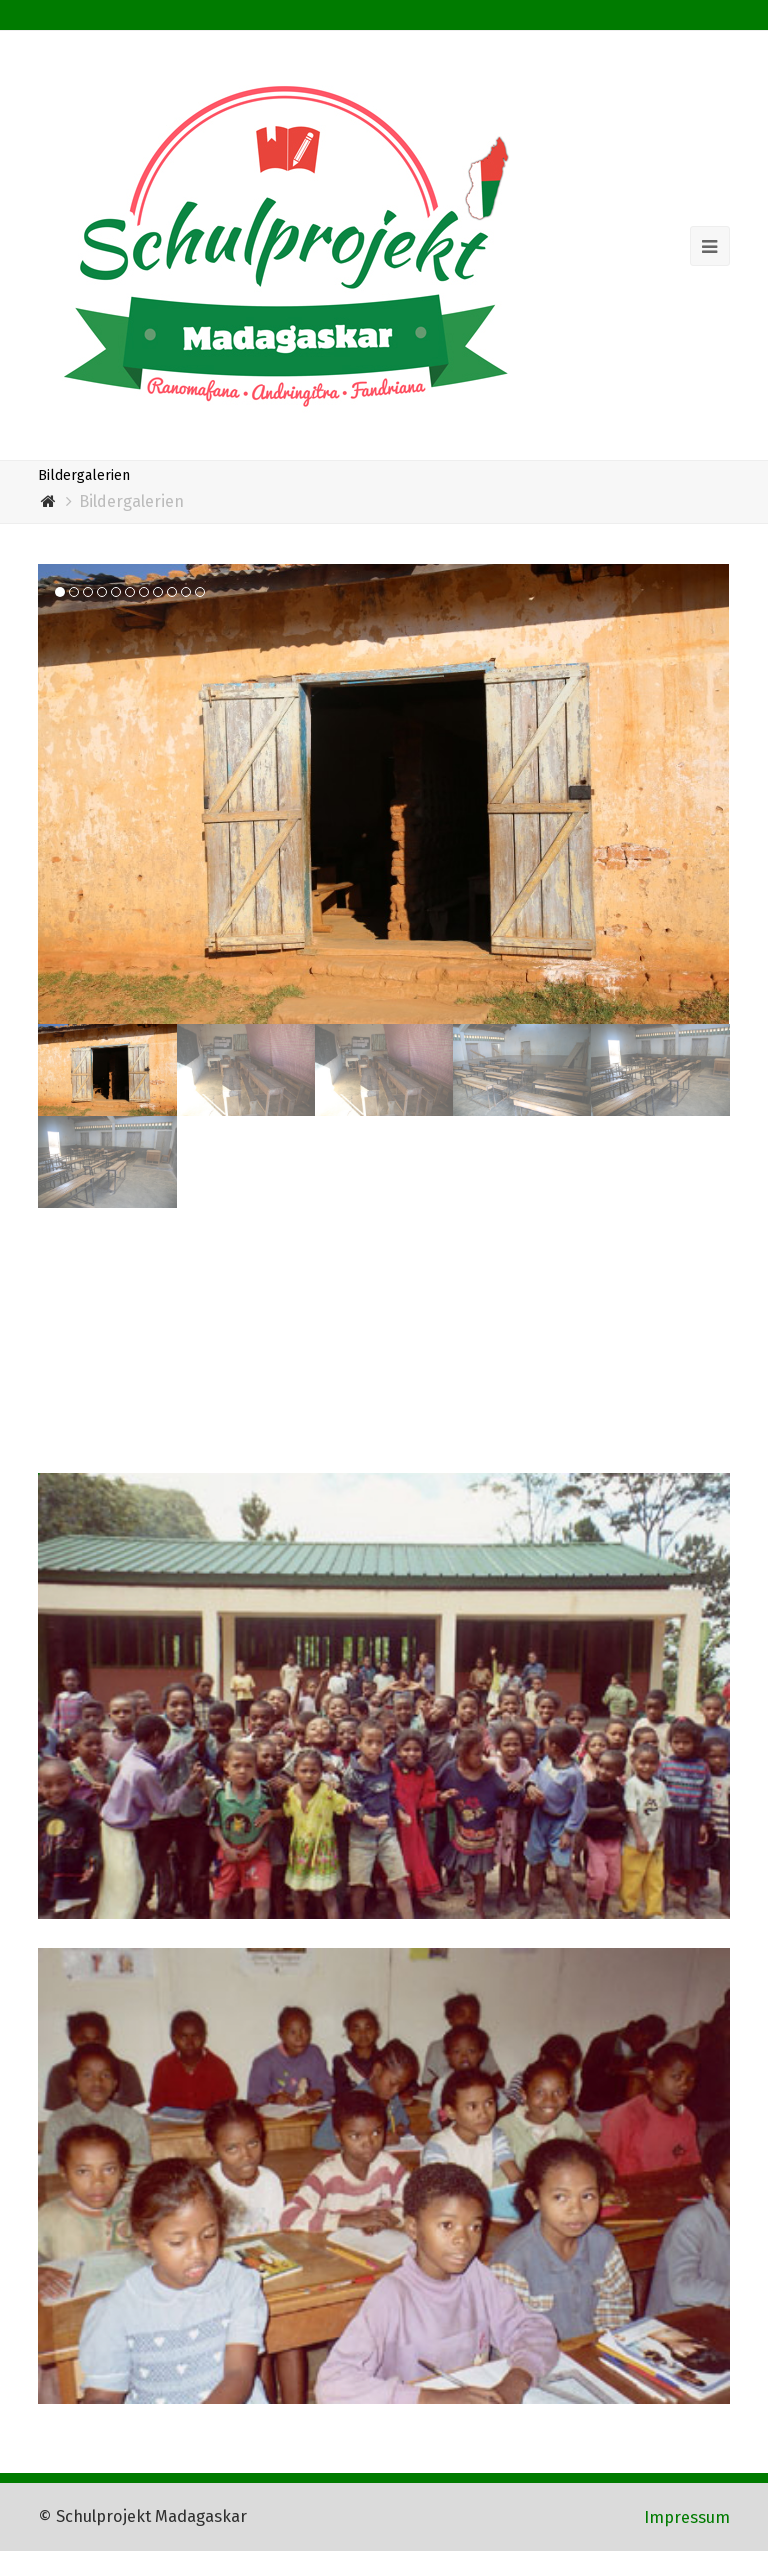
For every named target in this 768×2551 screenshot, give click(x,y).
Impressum (687, 2517)
